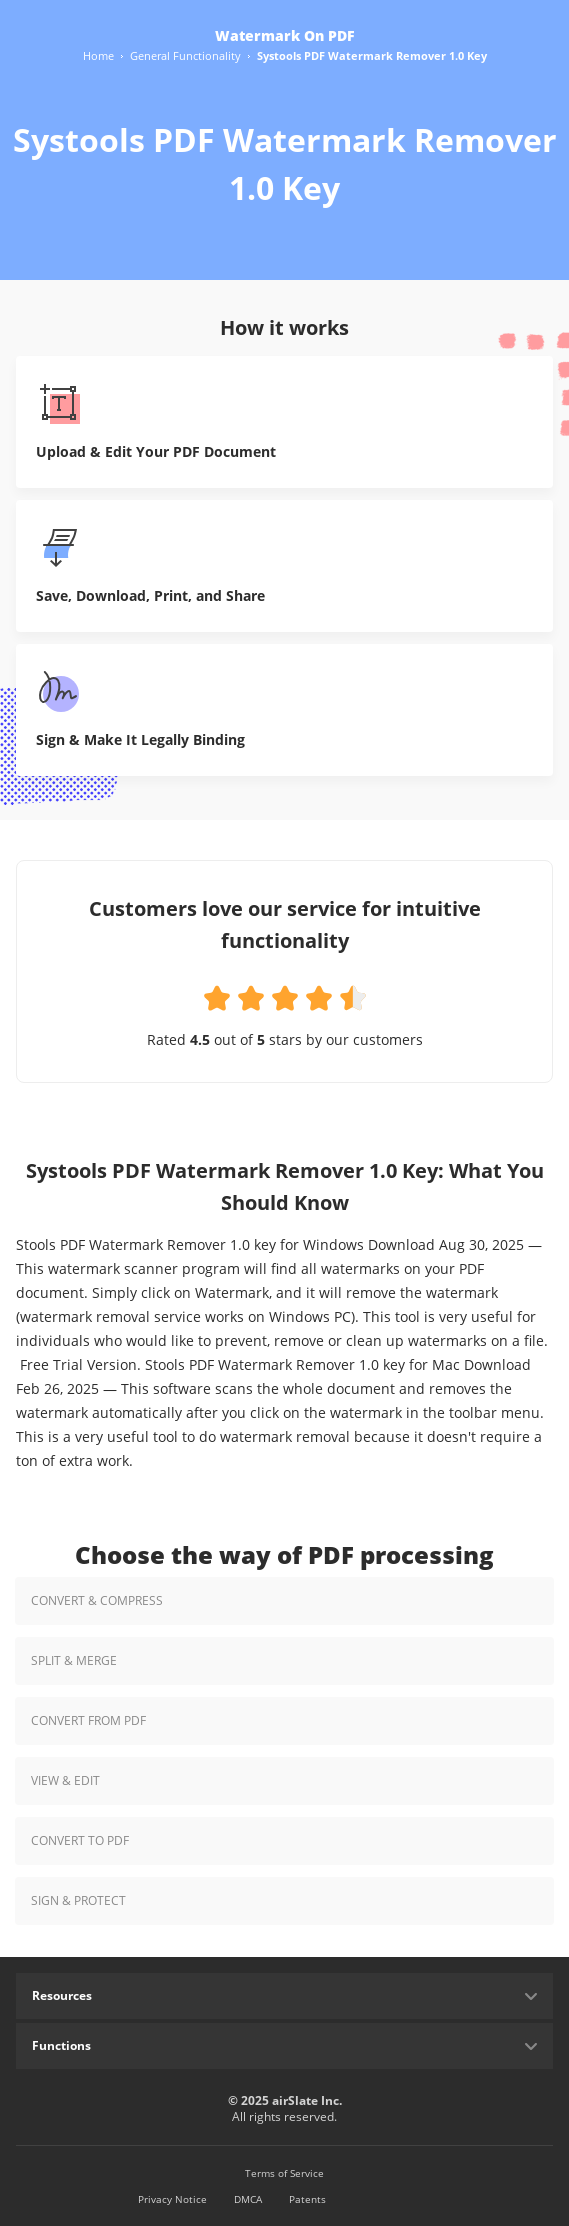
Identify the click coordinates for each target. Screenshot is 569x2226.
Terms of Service (284, 2173)
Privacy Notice (172, 2199)
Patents (307, 2199)
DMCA (248, 2199)
